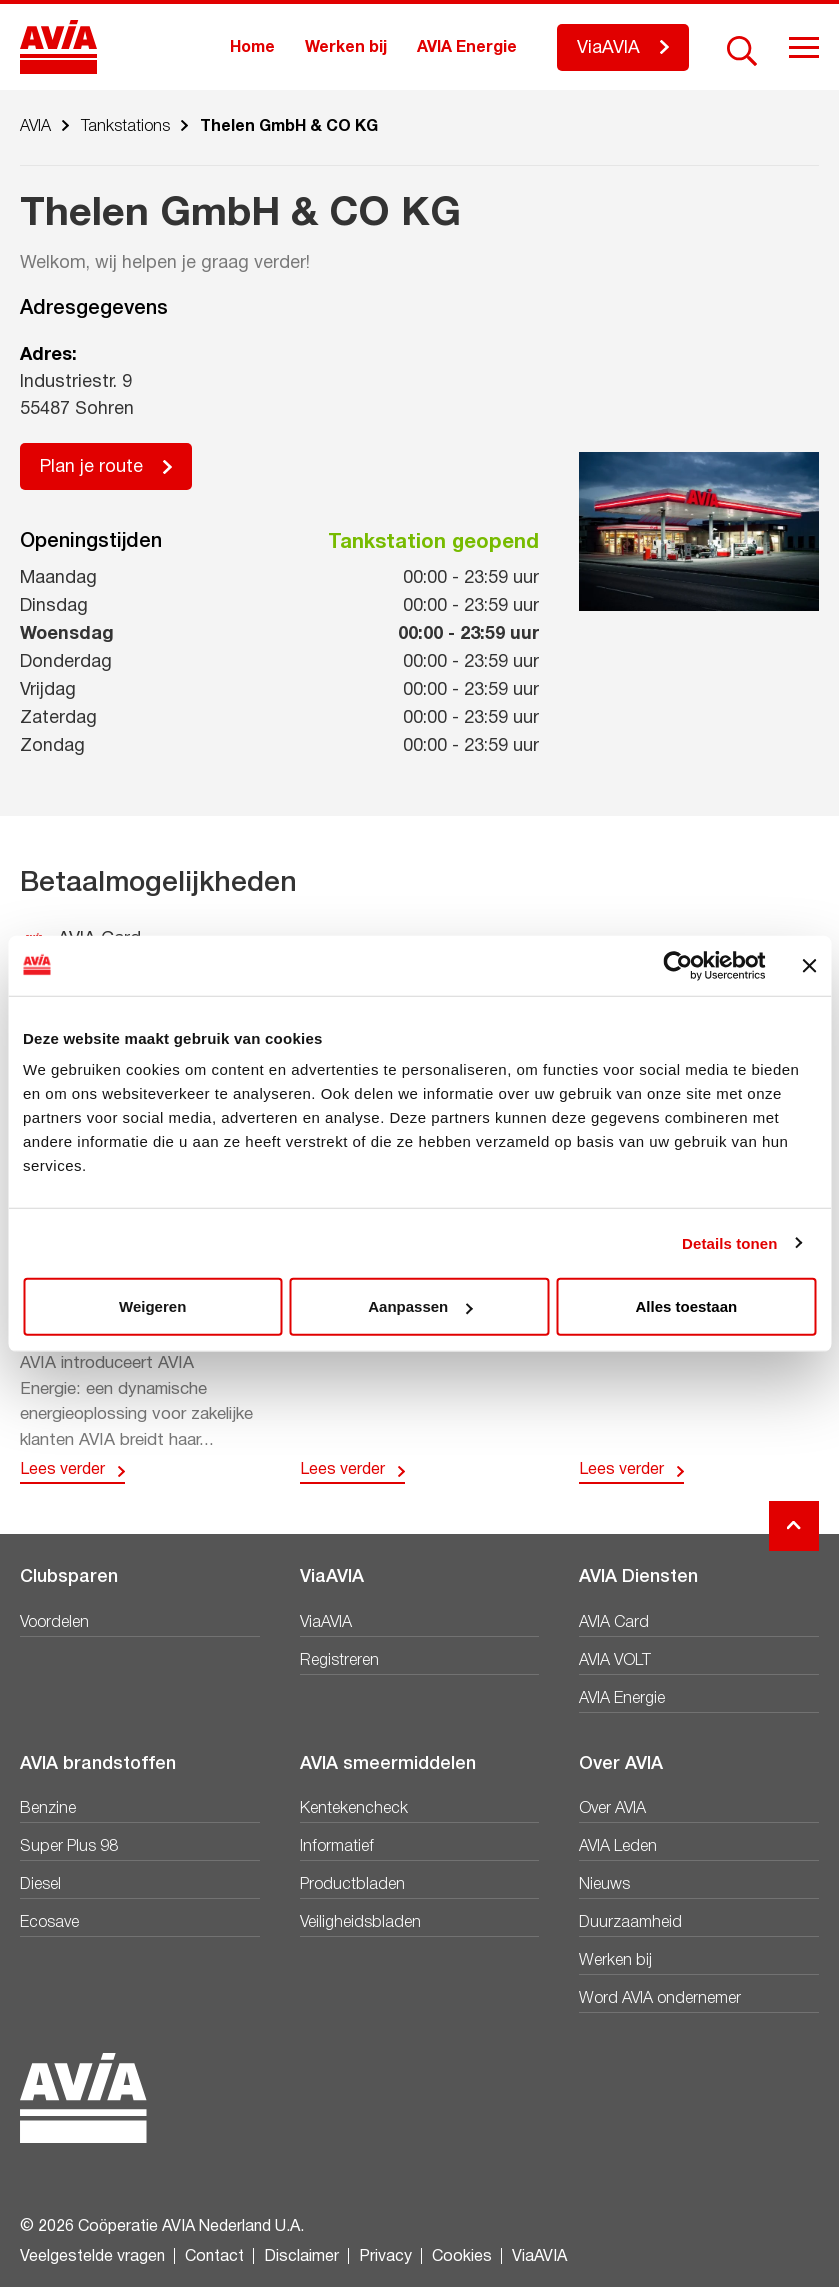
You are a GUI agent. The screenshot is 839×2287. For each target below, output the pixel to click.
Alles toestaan (686, 1306)
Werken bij (346, 48)
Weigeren (152, 1306)
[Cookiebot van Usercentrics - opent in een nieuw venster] (677, 965)
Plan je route (91, 467)
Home (252, 48)
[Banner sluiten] (809, 965)
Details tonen (729, 1242)
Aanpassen (420, 1306)
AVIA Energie (467, 48)
